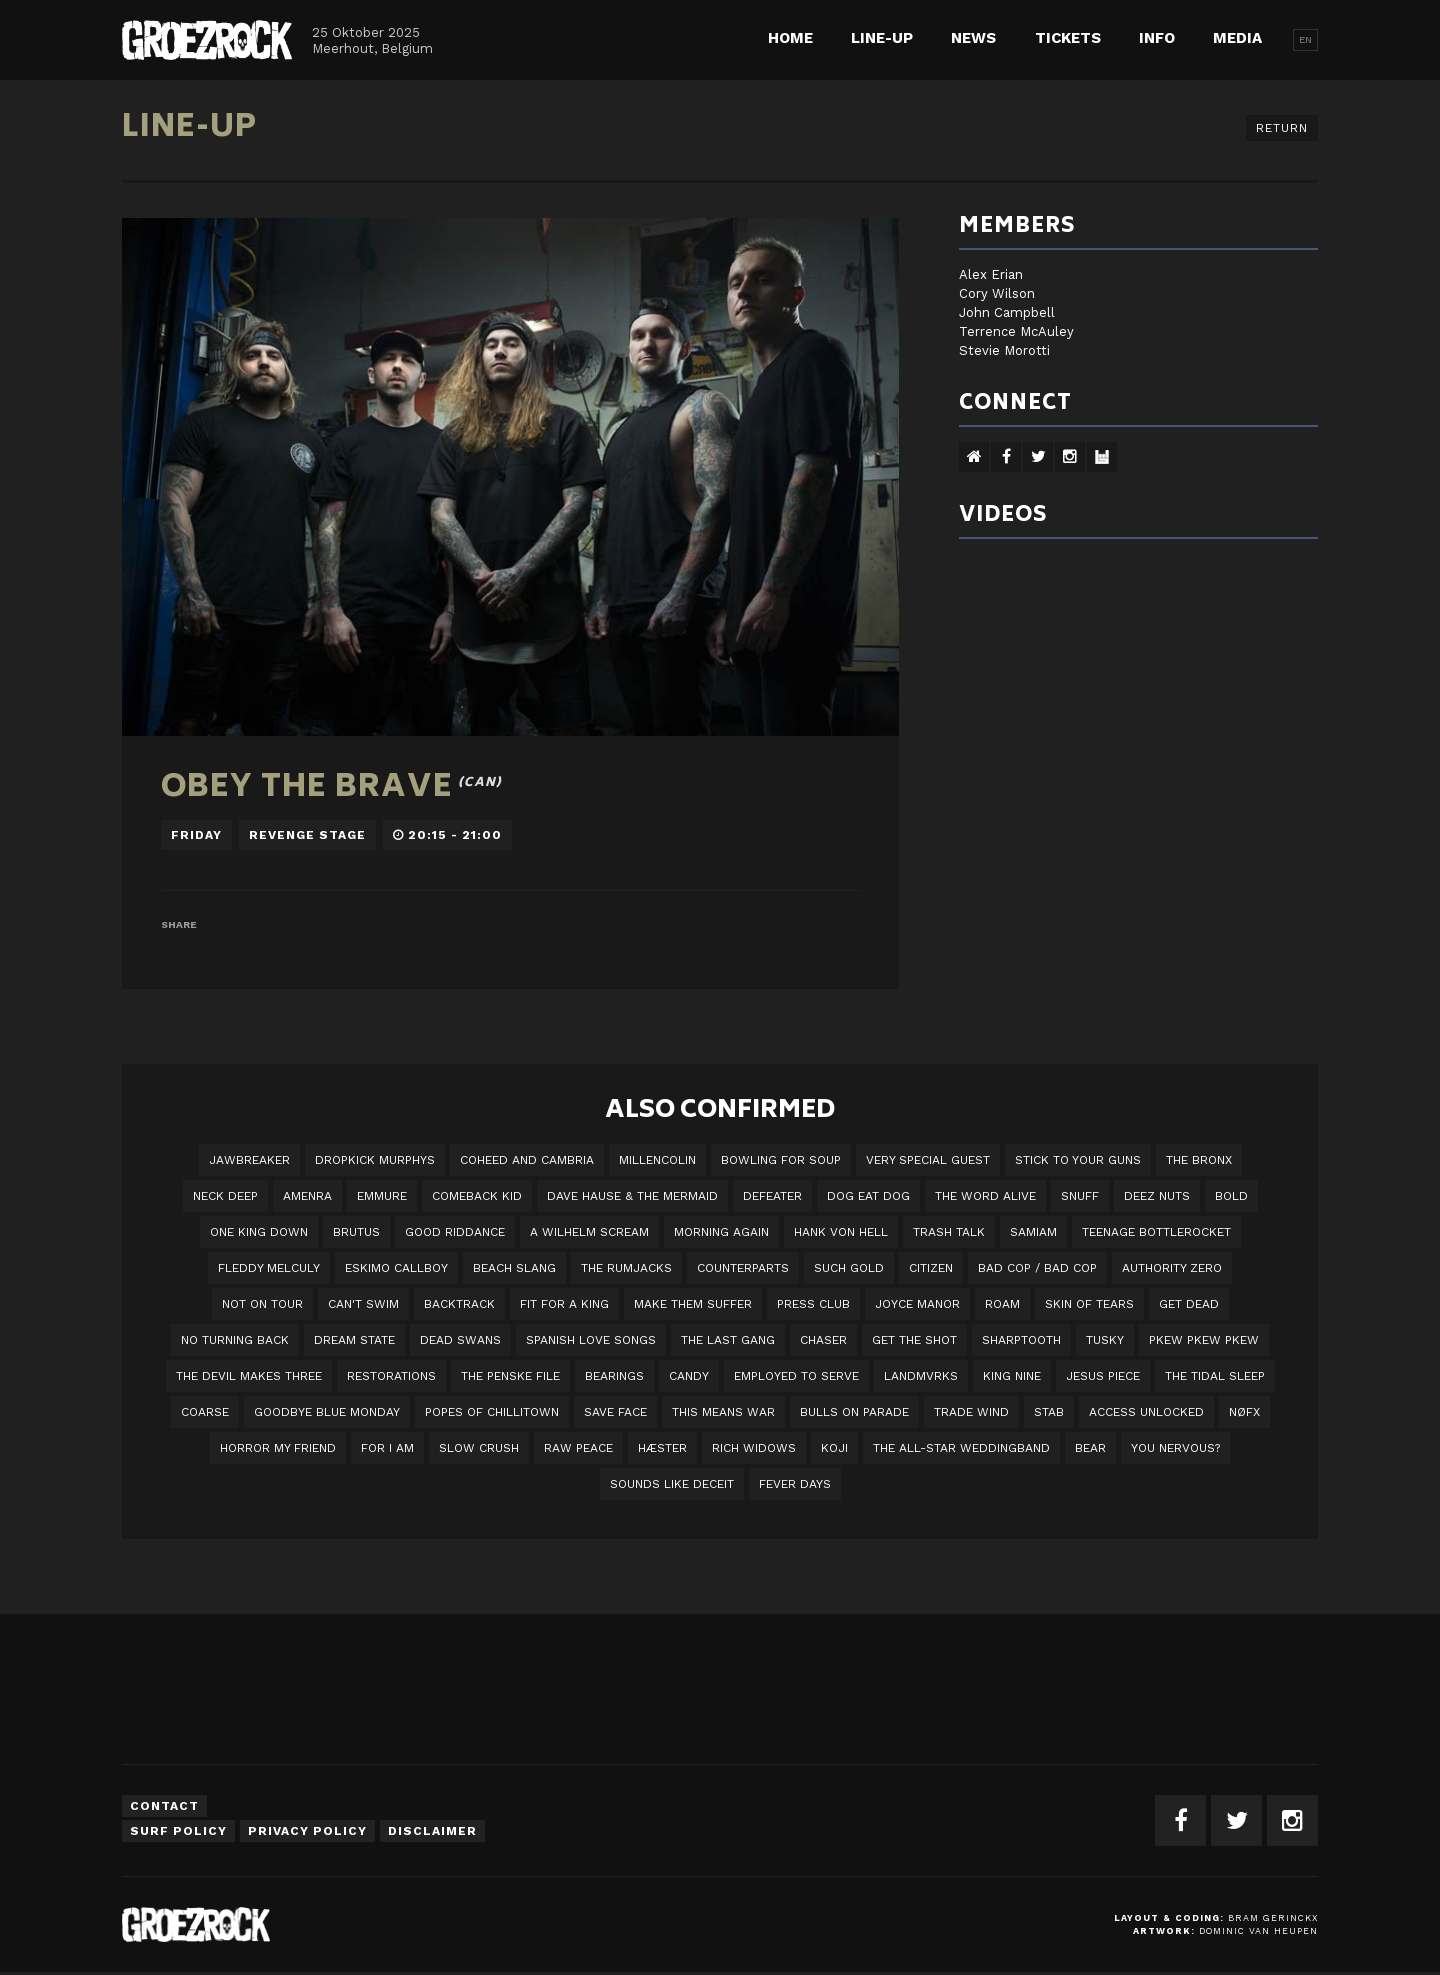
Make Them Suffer (693, 1304)
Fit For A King (564, 1304)
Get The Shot (914, 1340)
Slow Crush (479, 1448)
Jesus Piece (1103, 1376)
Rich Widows (754, 1448)
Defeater (772, 1196)
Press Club (813, 1304)
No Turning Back (235, 1340)
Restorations (391, 1376)
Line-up (882, 38)
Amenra (307, 1196)
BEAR (1090, 1448)
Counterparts (743, 1268)
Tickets (1068, 38)
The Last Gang (728, 1340)
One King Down (259, 1232)
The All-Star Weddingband (961, 1448)
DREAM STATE (354, 1340)
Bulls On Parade (854, 1412)
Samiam (1033, 1232)
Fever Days (795, 1484)
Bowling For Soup (781, 1160)
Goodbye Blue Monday (327, 1412)
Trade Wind (971, 1412)
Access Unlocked (1146, 1412)
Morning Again (721, 1232)
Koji (834, 1448)
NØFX (1244, 1412)
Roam (1002, 1304)
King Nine (1012, 1376)
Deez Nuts (1157, 1196)
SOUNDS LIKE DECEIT (672, 1484)
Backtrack (459, 1304)
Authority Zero (1172, 1268)
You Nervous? (1175, 1448)
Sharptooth (1021, 1340)
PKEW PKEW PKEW (1204, 1340)
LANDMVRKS (921, 1376)
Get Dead (1189, 1304)
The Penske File (510, 1376)
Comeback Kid (477, 1196)
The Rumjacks (626, 1268)
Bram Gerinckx (1273, 1918)
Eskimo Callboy (396, 1268)
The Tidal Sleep (1215, 1376)
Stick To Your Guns (1078, 1160)
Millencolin (657, 1160)
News (973, 38)
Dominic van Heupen (1258, 1931)
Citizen (931, 1268)
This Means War (723, 1412)
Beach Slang (514, 1268)
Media (1237, 38)
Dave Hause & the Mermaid (632, 1196)
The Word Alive (985, 1196)
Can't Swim (363, 1304)
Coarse (205, 1412)
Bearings (614, 1376)
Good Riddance (455, 1232)
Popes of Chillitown (492, 1412)
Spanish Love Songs (591, 1340)
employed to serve (796, 1376)
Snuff (1080, 1196)
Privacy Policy (307, 1831)
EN (1305, 39)
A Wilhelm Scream (589, 1232)
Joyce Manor (917, 1304)
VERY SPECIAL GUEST (928, 1160)
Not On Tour (262, 1304)
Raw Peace (578, 1448)
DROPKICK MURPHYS (375, 1160)
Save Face (615, 1412)
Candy (689, 1376)
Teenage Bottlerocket (1156, 1232)
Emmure (382, 1196)
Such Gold (849, 1268)
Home (790, 38)
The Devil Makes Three (249, 1376)
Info (1157, 38)
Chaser (823, 1340)
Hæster (662, 1448)
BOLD (1231, 1196)
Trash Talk (949, 1232)
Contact (164, 1806)
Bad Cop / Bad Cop (1037, 1268)
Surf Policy (178, 1831)
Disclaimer (432, 1831)
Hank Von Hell (841, 1232)
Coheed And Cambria (527, 1160)
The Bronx (1199, 1160)
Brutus (356, 1232)
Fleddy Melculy (269, 1268)
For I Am (387, 1448)
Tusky (1105, 1340)
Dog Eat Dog (868, 1196)
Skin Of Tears (1089, 1304)
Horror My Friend (278, 1448)
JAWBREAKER (249, 1160)
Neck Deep (225, 1196)
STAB (1049, 1412)
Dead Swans (460, 1340)
